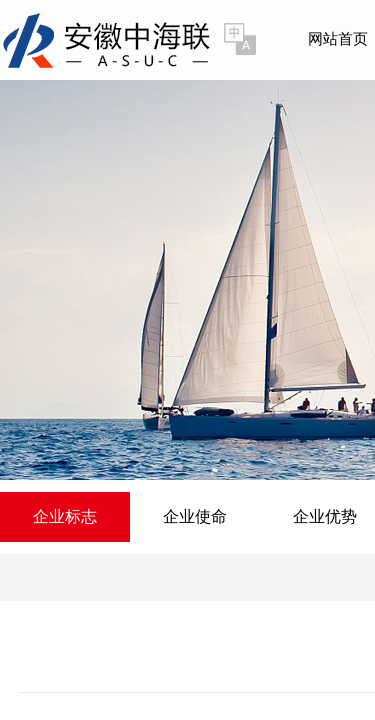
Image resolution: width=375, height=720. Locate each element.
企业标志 (65, 516)
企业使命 (195, 516)
